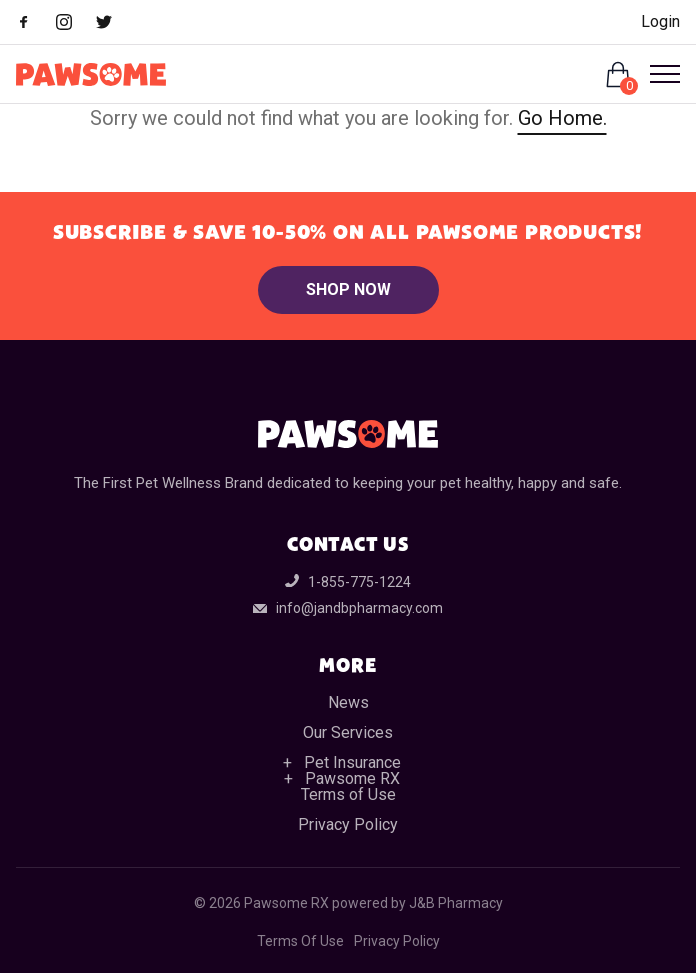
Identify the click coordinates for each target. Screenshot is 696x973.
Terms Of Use (300, 941)
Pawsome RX (352, 778)
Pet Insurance (352, 762)
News (348, 702)
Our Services (348, 732)
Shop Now (348, 289)
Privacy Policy (348, 824)
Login (660, 21)
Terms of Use (348, 794)
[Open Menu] (657, 74)
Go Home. (562, 118)
